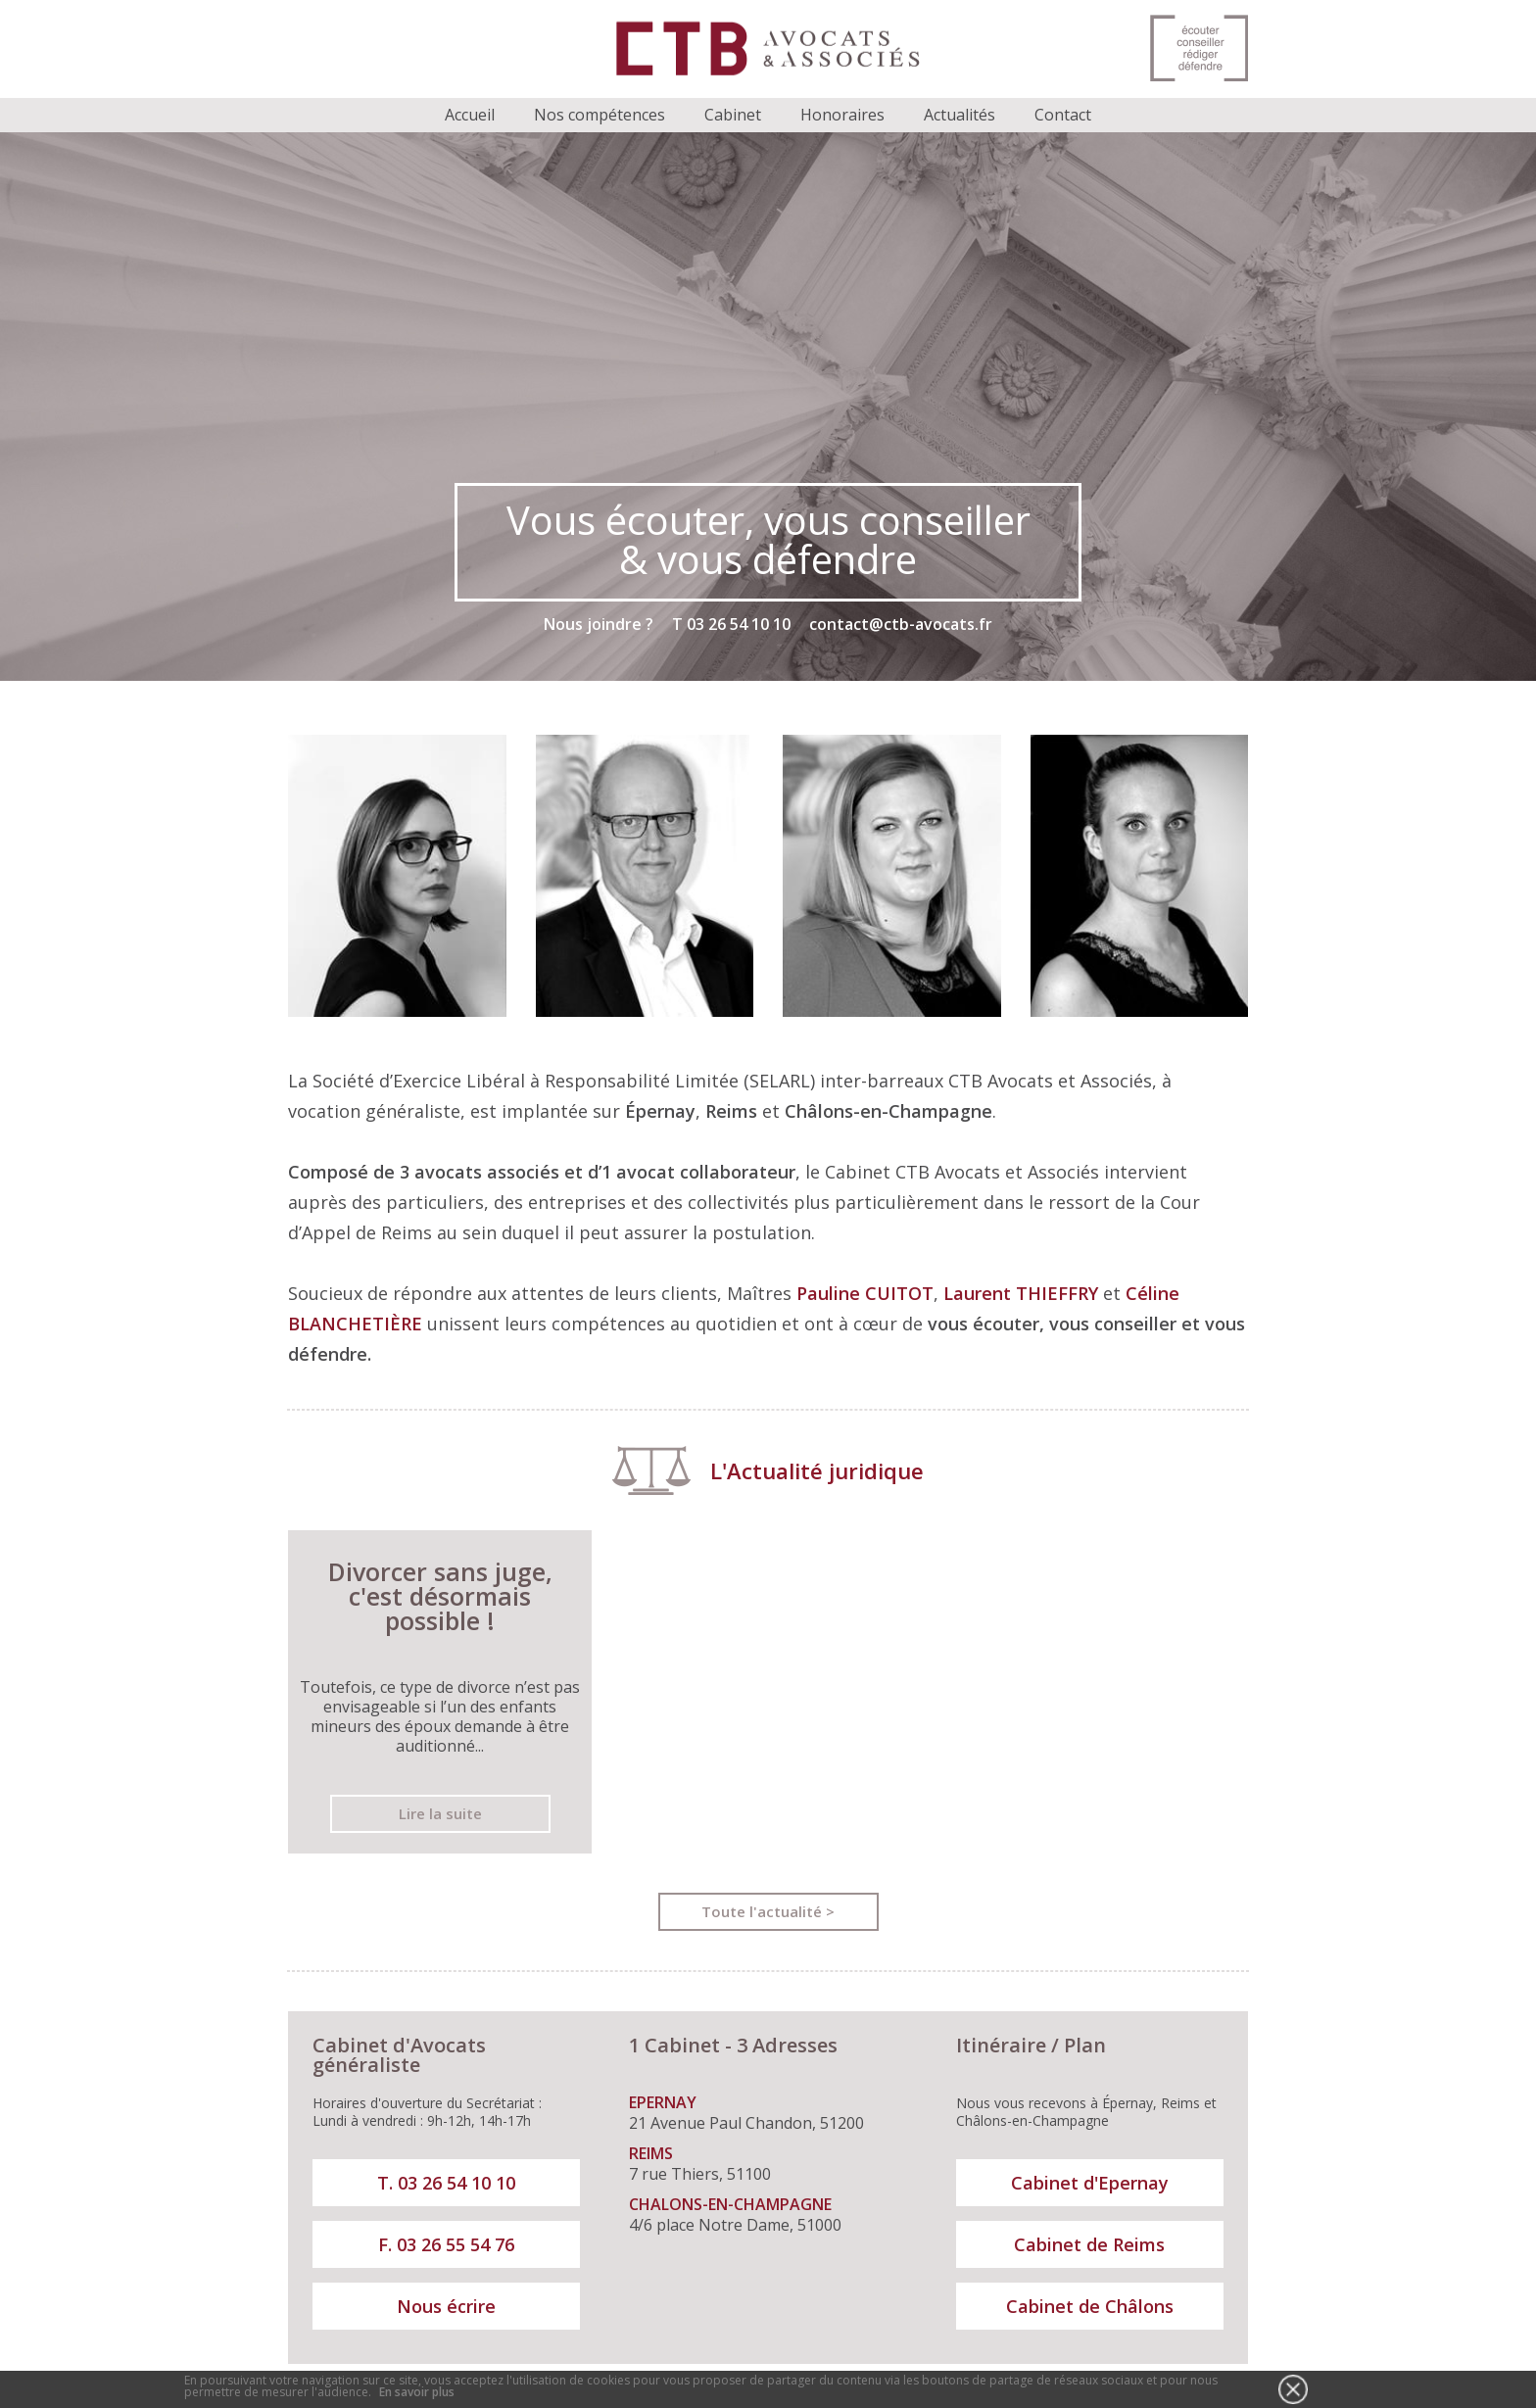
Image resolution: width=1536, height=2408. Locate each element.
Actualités (959, 114)
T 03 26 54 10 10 (731, 624)
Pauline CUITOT (865, 1293)
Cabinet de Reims (1089, 2244)
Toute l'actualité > (768, 1911)
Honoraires (842, 114)
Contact (1062, 114)
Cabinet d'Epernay (1090, 2182)
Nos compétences (599, 114)
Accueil (470, 114)
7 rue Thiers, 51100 (762, 2163)
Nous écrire (446, 2306)
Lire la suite (440, 1813)
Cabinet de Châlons (1090, 2306)
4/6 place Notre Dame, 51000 (762, 2214)
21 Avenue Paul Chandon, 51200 (762, 2113)
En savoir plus (417, 2392)
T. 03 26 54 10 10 (446, 2182)
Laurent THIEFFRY (1020, 1293)
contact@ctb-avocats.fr (900, 624)
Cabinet (732, 114)
